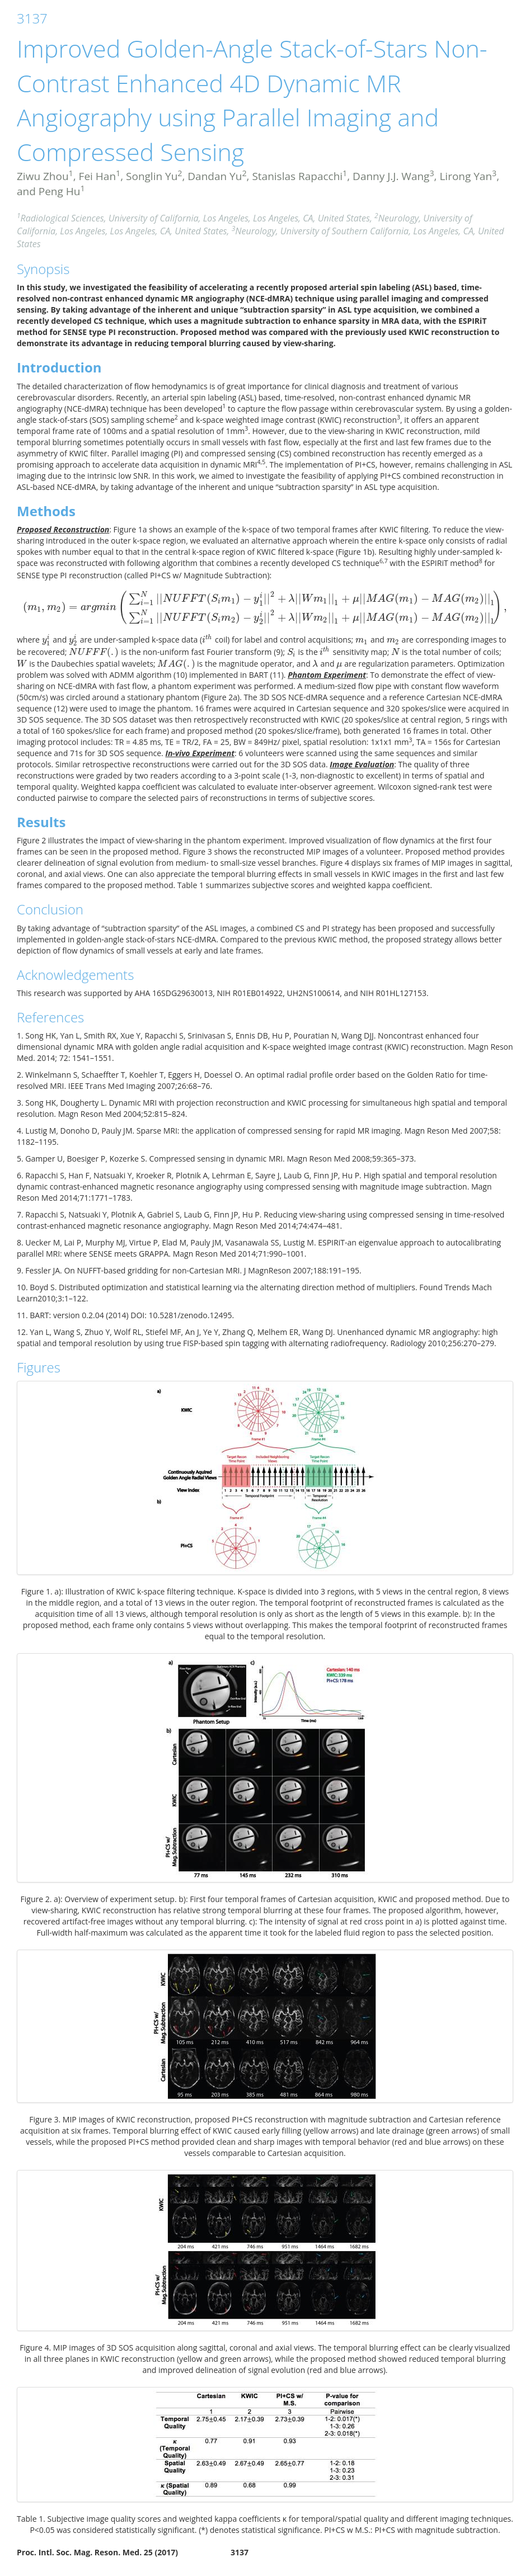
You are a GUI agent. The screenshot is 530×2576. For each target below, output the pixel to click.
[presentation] (264, 607)
